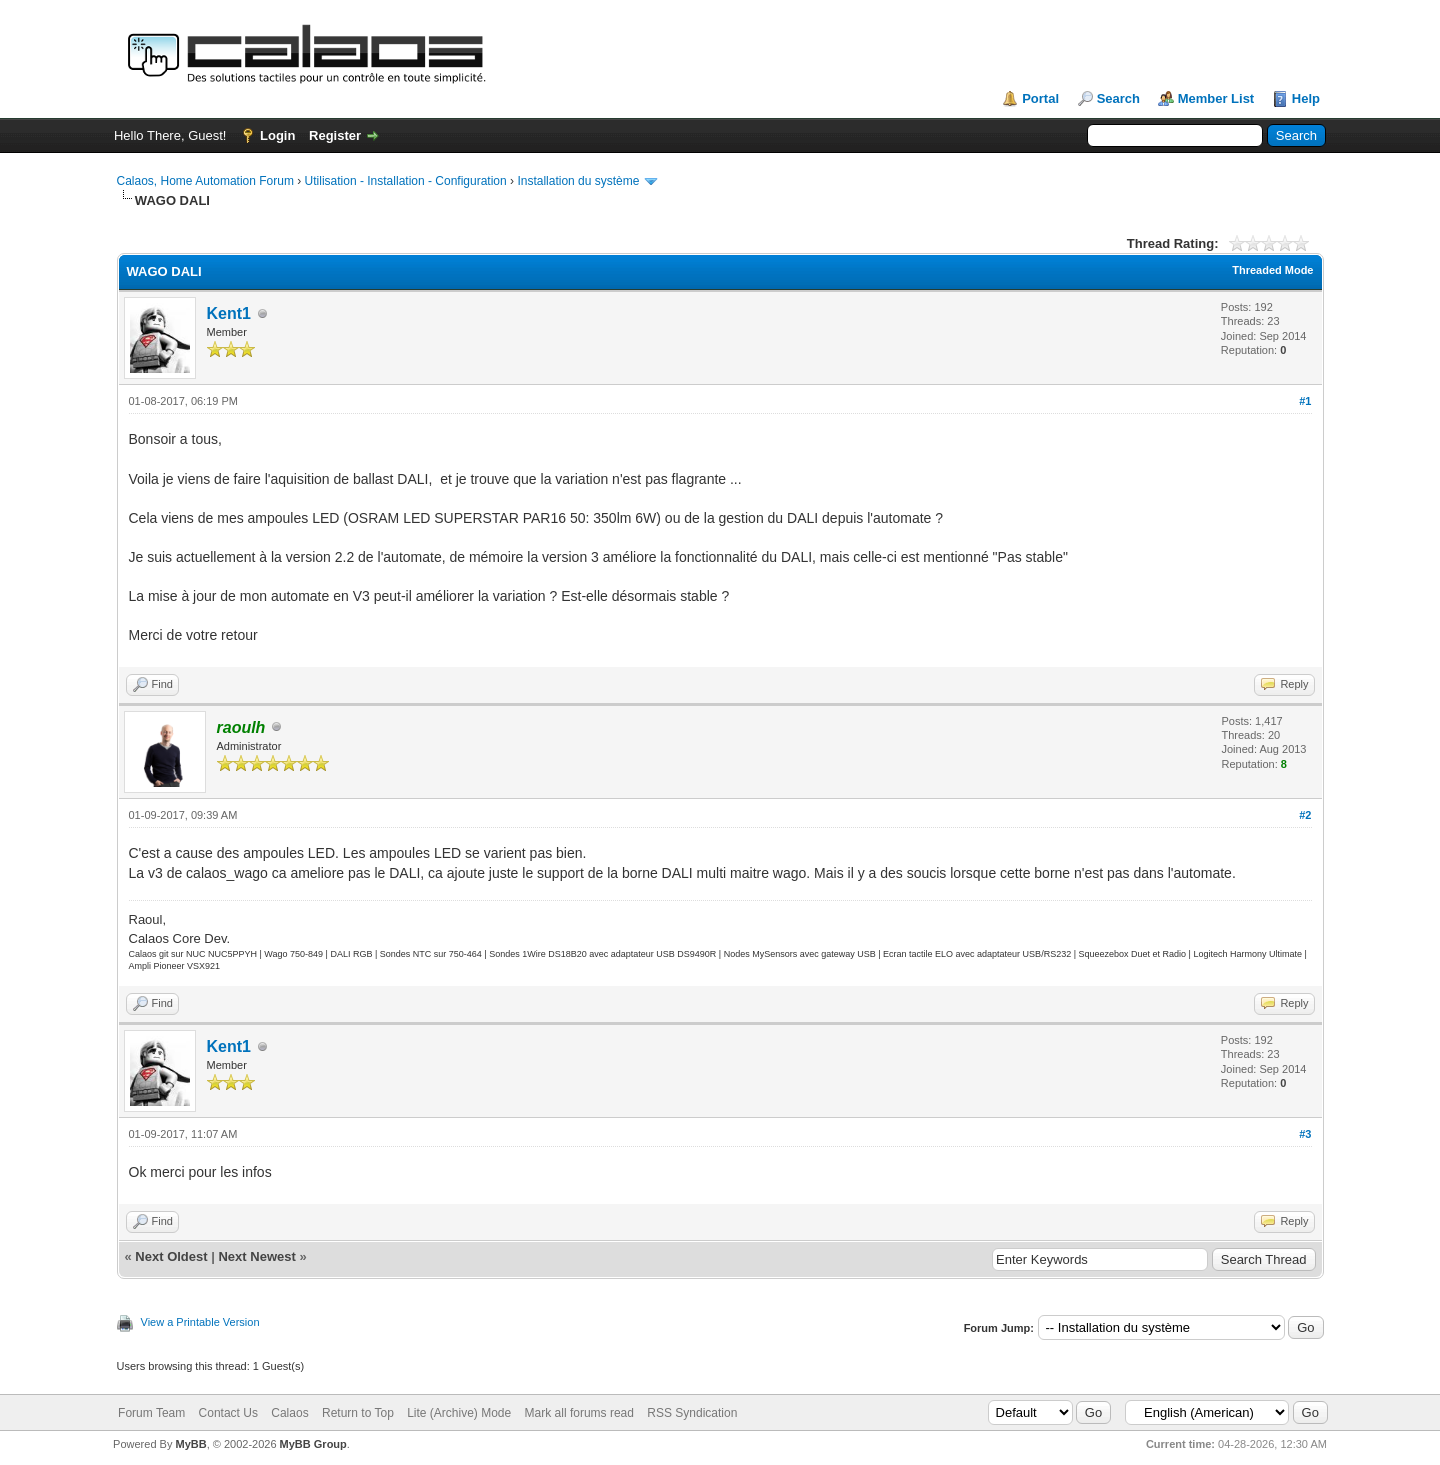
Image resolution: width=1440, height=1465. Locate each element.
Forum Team (151, 1413)
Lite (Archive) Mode (459, 1413)
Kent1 (229, 313)
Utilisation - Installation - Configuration (406, 181)
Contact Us (228, 1413)
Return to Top (358, 1413)
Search (1118, 98)
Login (277, 135)
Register (335, 135)
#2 (1305, 815)
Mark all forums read (579, 1413)
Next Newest (256, 1256)
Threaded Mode (1272, 270)
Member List (1216, 98)
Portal (1040, 98)
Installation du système (578, 181)
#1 (1305, 401)
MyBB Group (313, 1444)
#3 (1305, 1134)
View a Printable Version (200, 1322)
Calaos (289, 1413)
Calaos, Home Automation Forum (205, 181)
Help (1306, 98)
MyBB (190, 1444)
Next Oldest (171, 1256)
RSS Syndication (692, 1413)
